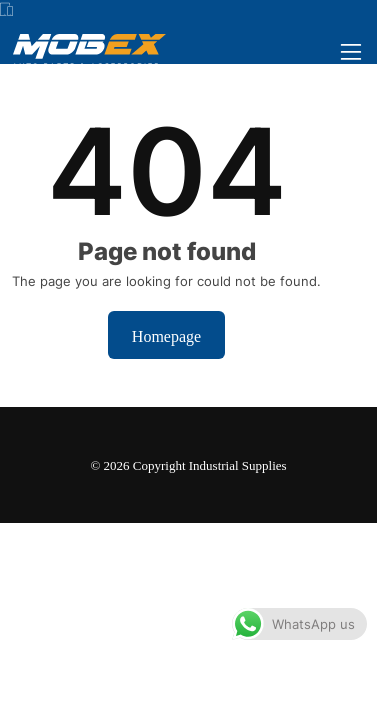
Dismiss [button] (289, 686)
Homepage (166, 335)
